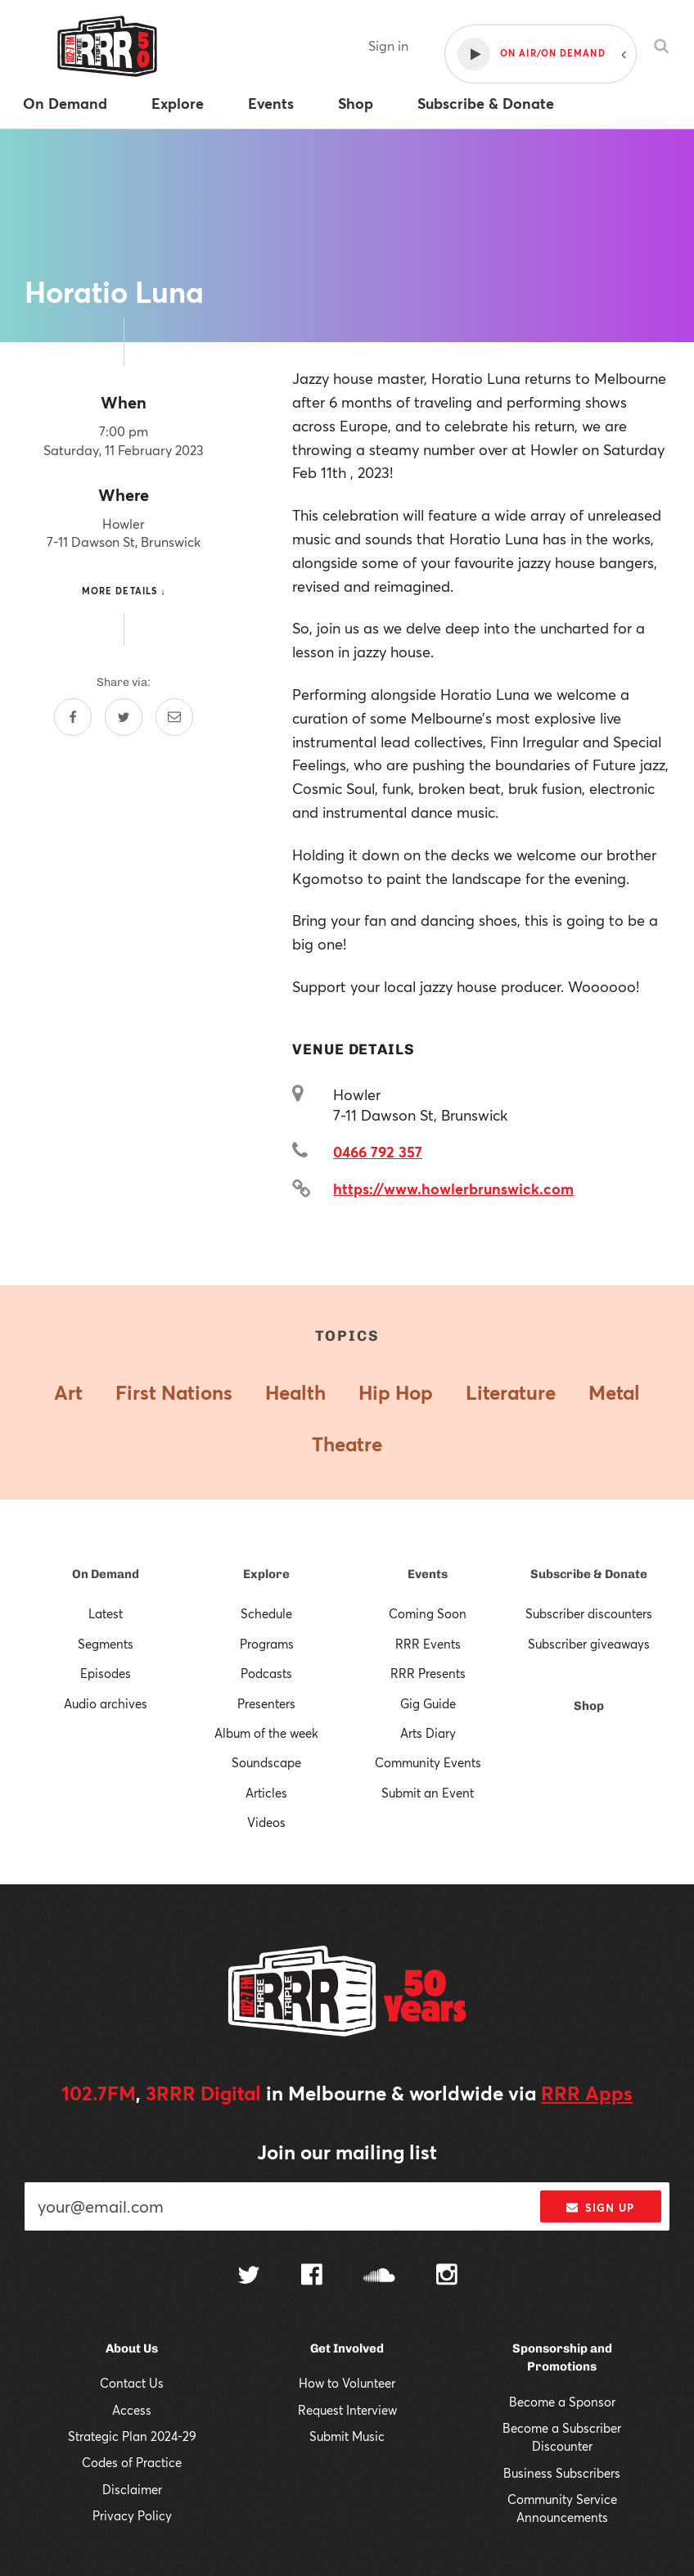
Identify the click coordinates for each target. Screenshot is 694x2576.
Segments (105, 1643)
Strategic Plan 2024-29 (132, 2436)
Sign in (388, 45)
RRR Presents (428, 1673)
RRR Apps (587, 2093)
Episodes (105, 1673)
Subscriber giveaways (589, 1643)
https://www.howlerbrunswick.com (453, 1188)
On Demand (105, 1574)
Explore (266, 1574)
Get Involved (347, 2348)
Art (68, 1392)
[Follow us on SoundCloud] (379, 2276)
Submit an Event (427, 1792)
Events (428, 1574)
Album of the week (266, 1733)
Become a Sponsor (562, 2401)
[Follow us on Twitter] (248, 2277)
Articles (266, 1792)
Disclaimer (132, 2489)
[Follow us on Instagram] (446, 2276)
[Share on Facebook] (73, 717)
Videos (266, 1822)
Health (295, 1392)
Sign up (600, 2207)
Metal (614, 1392)
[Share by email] (174, 717)
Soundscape (266, 1762)
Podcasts (266, 1673)
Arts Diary (428, 1733)
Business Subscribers (561, 2473)
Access (131, 2410)
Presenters (266, 1703)
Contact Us (132, 2383)
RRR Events (428, 1643)
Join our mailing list (347, 2152)
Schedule (266, 1613)
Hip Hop (395, 1392)
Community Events (428, 1762)
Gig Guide (428, 1703)
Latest (105, 1613)
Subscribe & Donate (588, 1574)
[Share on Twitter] (123, 717)
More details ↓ (124, 590)
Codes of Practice (132, 2462)
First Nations (173, 1392)
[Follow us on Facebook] (311, 2276)
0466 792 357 (377, 1152)
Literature (511, 1392)
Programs (267, 1643)
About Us (132, 2348)
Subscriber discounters (588, 1613)
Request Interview (347, 2410)
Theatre (347, 1444)
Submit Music (347, 2436)
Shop (589, 1706)
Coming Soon (427, 1613)
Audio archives (105, 1703)
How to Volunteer (347, 2383)
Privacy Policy (132, 2515)
